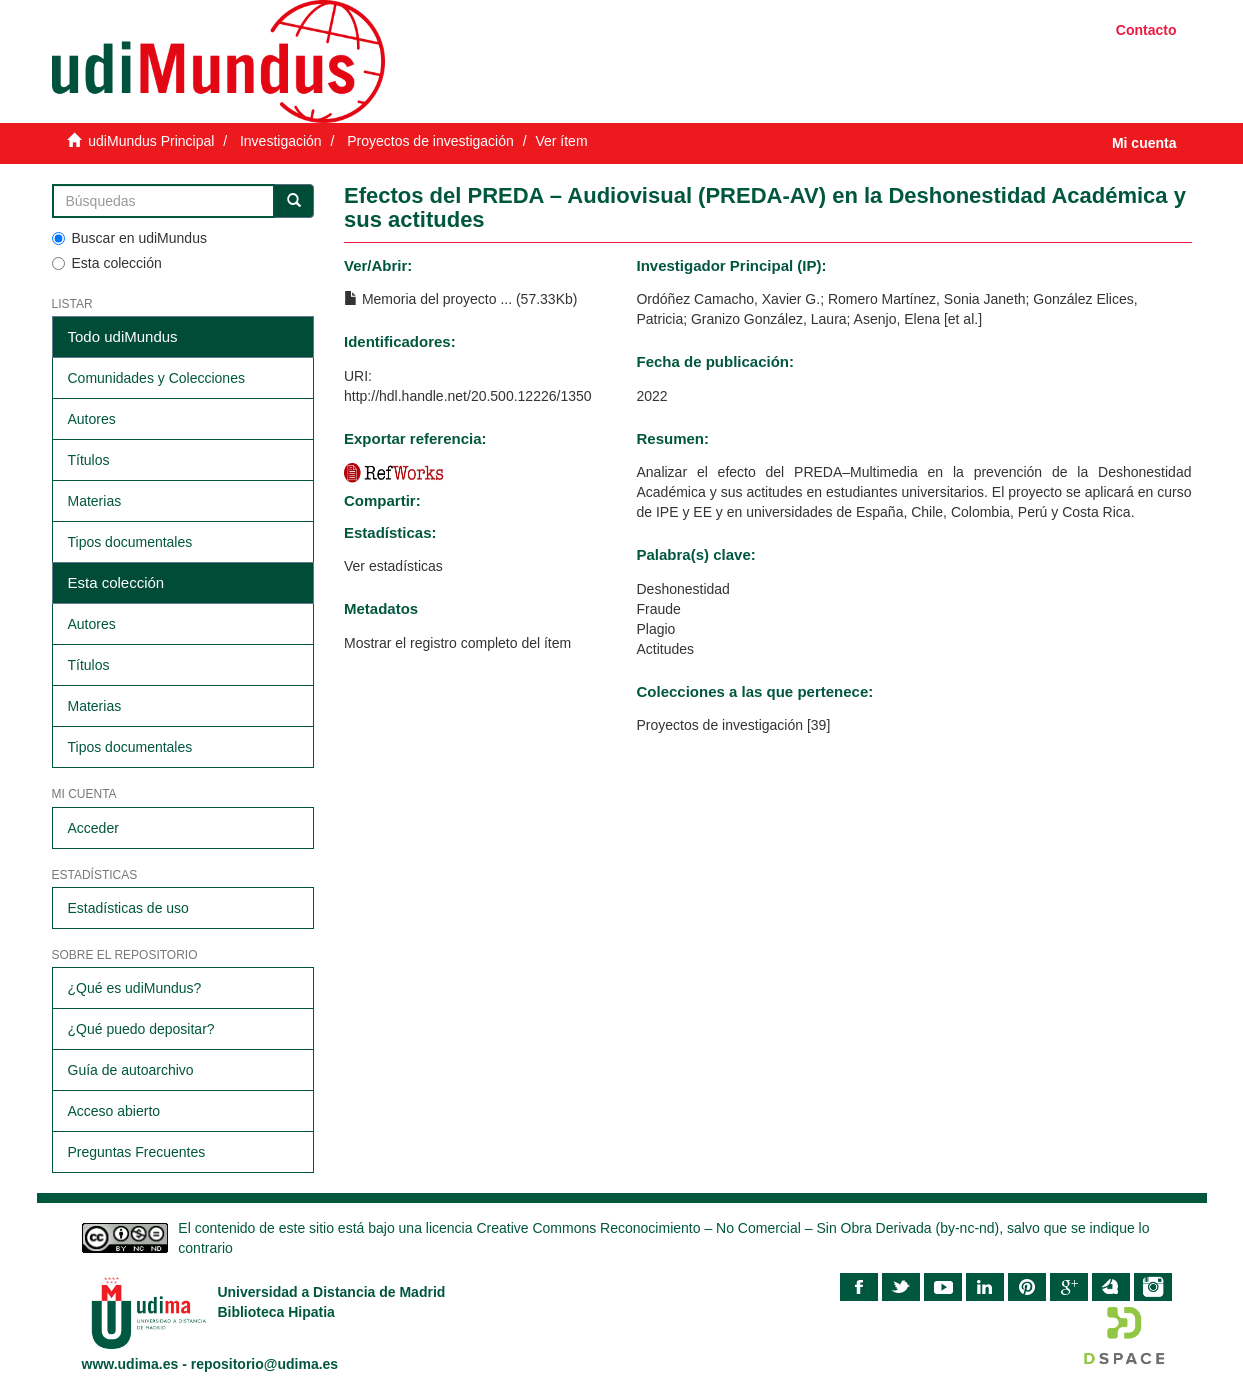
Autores (92, 419)
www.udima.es (130, 1364)
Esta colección (107, 263)
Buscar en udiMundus (129, 238)
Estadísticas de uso (128, 908)
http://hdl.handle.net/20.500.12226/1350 (468, 396)
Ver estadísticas (393, 566)
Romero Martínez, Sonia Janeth (927, 299)
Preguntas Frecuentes (137, 1152)
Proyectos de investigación (430, 141)
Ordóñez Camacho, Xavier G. (728, 299)
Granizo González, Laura (769, 319)
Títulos (89, 460)
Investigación (281, 141)
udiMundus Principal (151, 141)
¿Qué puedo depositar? (141, 1029)
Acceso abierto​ (114, 1111)
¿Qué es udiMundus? (135, 988)
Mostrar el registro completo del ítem (457, 643)
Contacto (1146, 30)
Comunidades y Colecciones (156, 378)
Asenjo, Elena (897, 319)
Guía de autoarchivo (131, 1070)
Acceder (93, 828)
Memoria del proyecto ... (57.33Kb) (460, 299)
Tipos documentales (130, 542)
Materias (95, 501)
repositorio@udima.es (264, 1364)
